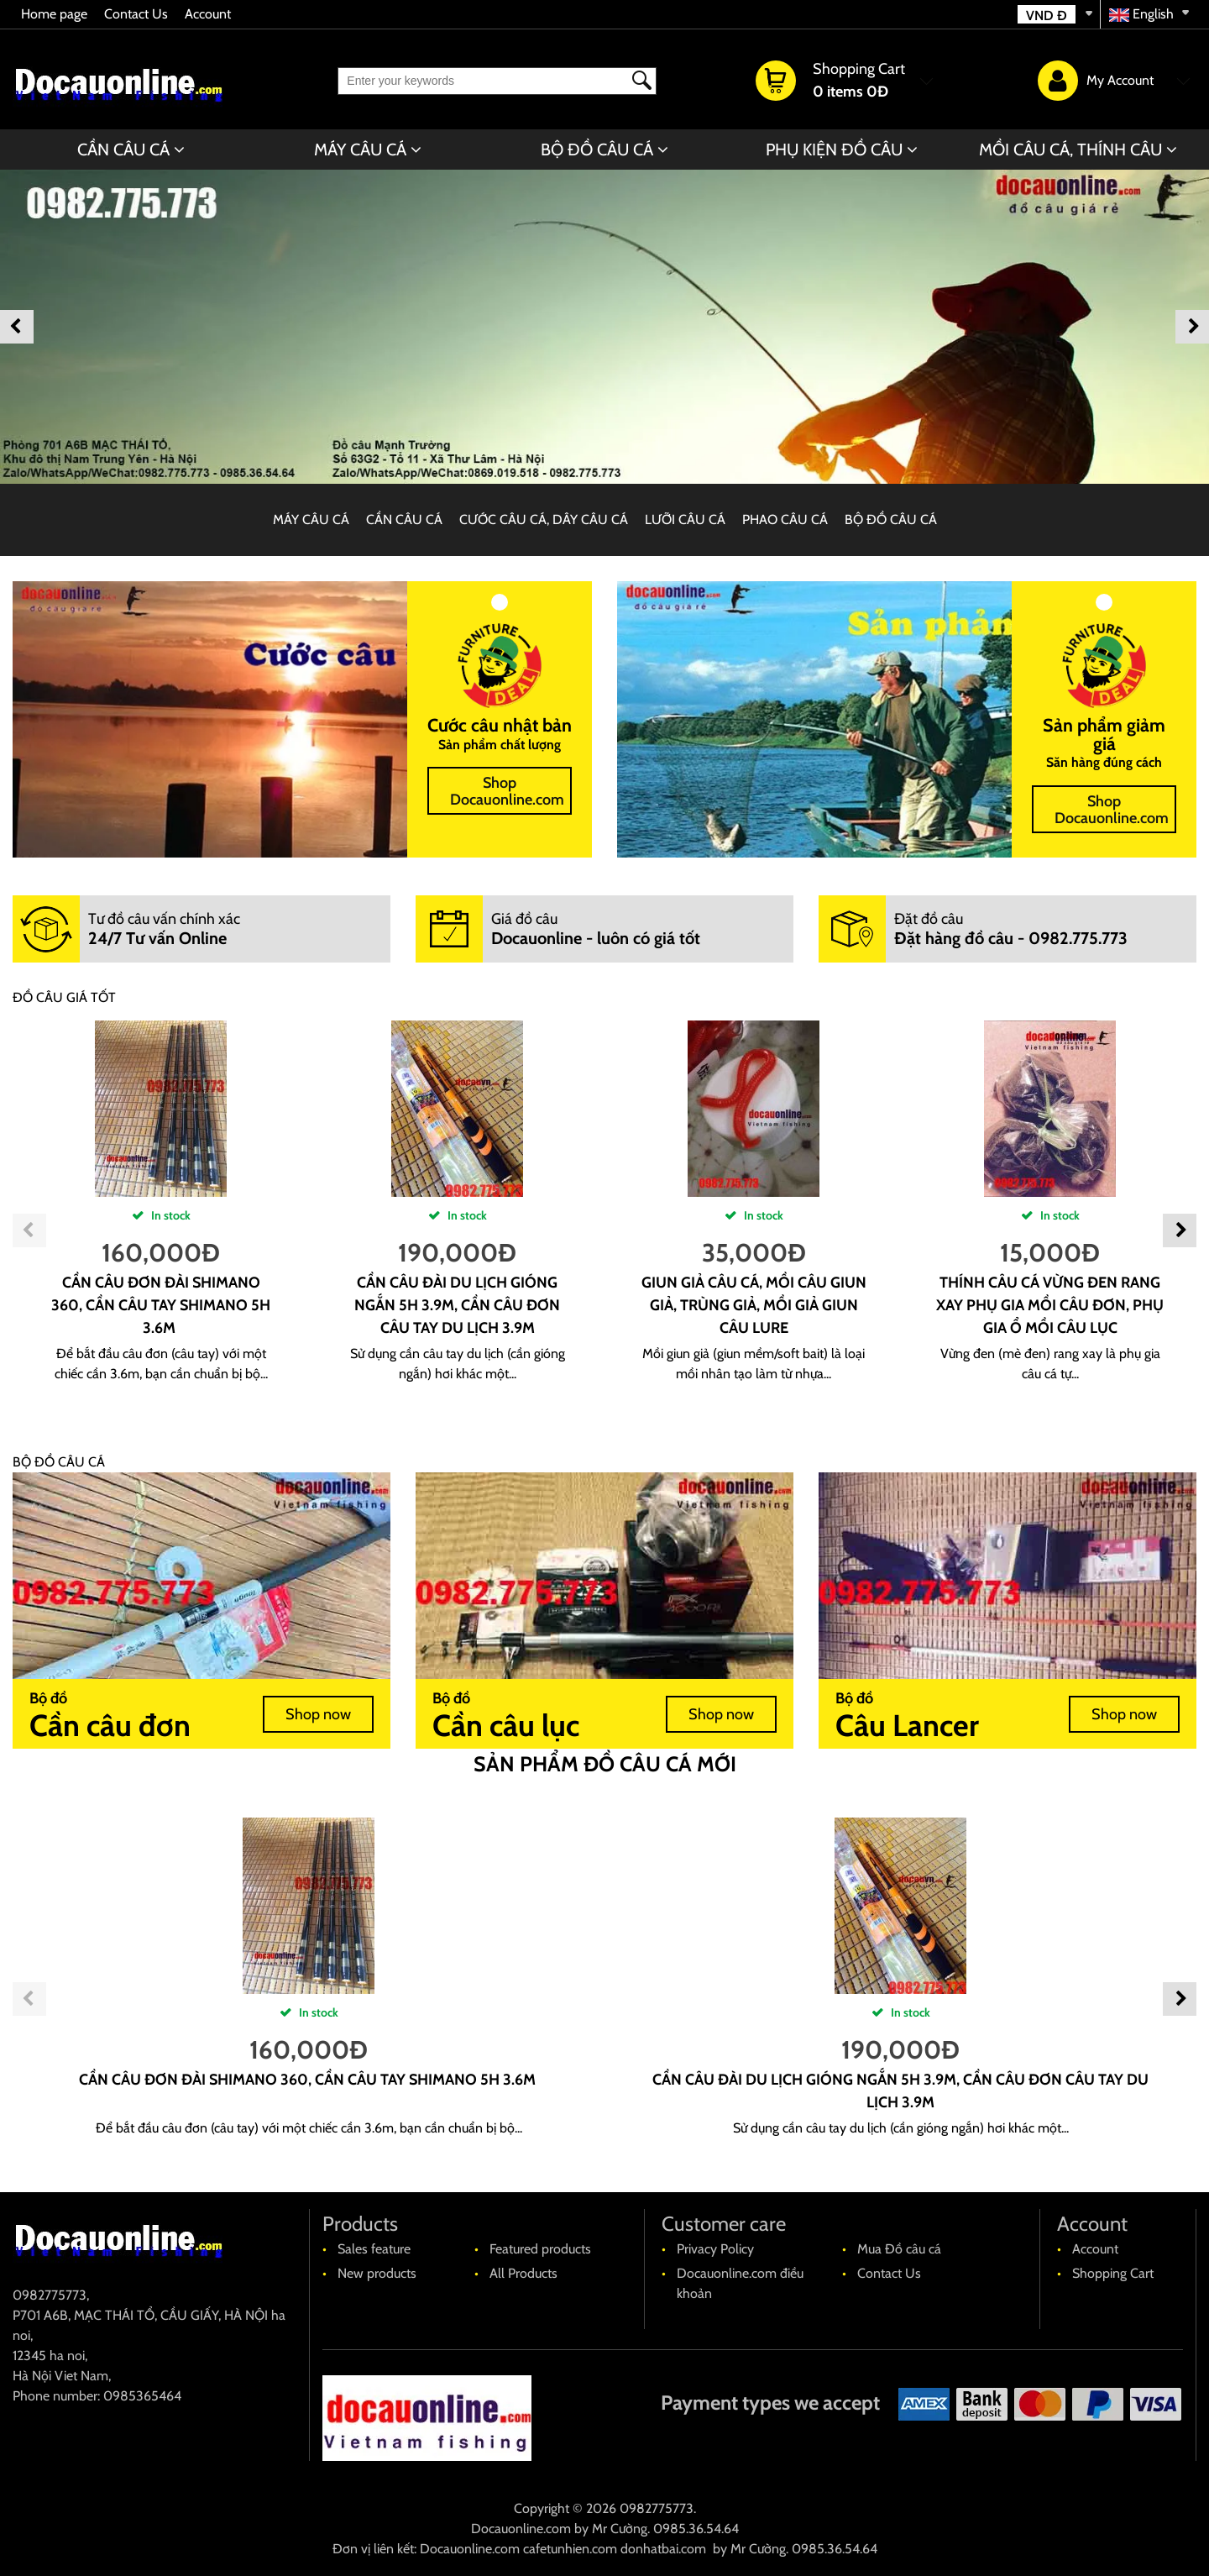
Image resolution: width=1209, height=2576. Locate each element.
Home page (54, 14)
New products (377, 2273)
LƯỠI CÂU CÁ (685, 519)
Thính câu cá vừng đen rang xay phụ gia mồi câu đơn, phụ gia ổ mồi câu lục (1050, 1305)
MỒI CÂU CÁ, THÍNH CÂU (1070, 149)
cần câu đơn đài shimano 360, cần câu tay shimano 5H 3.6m (160, 1305)
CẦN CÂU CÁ (123, 149)
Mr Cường (619, 2529)
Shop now (318, 1714)
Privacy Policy (715, 2249)
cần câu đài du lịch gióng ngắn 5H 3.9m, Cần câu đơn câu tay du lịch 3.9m (457, 1305)
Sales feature (374, 2249)
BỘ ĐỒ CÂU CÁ (597, 149)
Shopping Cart (1113, 2273)
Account (208, 14)
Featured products (540, 2249)
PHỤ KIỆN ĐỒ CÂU (834, 149)
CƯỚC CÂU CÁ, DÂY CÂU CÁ (543, 519)
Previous (17, 327)
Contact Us (136, 14)
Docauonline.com (521, 2529)
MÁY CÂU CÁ (360, 149)
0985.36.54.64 (696, 2529)
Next (1192, 327)
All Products (523, 2273)
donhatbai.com (663, 2549)
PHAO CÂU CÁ (785, 519)
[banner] (604, 327)
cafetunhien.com (570, 2549)
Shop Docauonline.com (507, 791)
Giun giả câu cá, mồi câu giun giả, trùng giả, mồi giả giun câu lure (753, 1305)
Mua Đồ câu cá (899, 2249)
